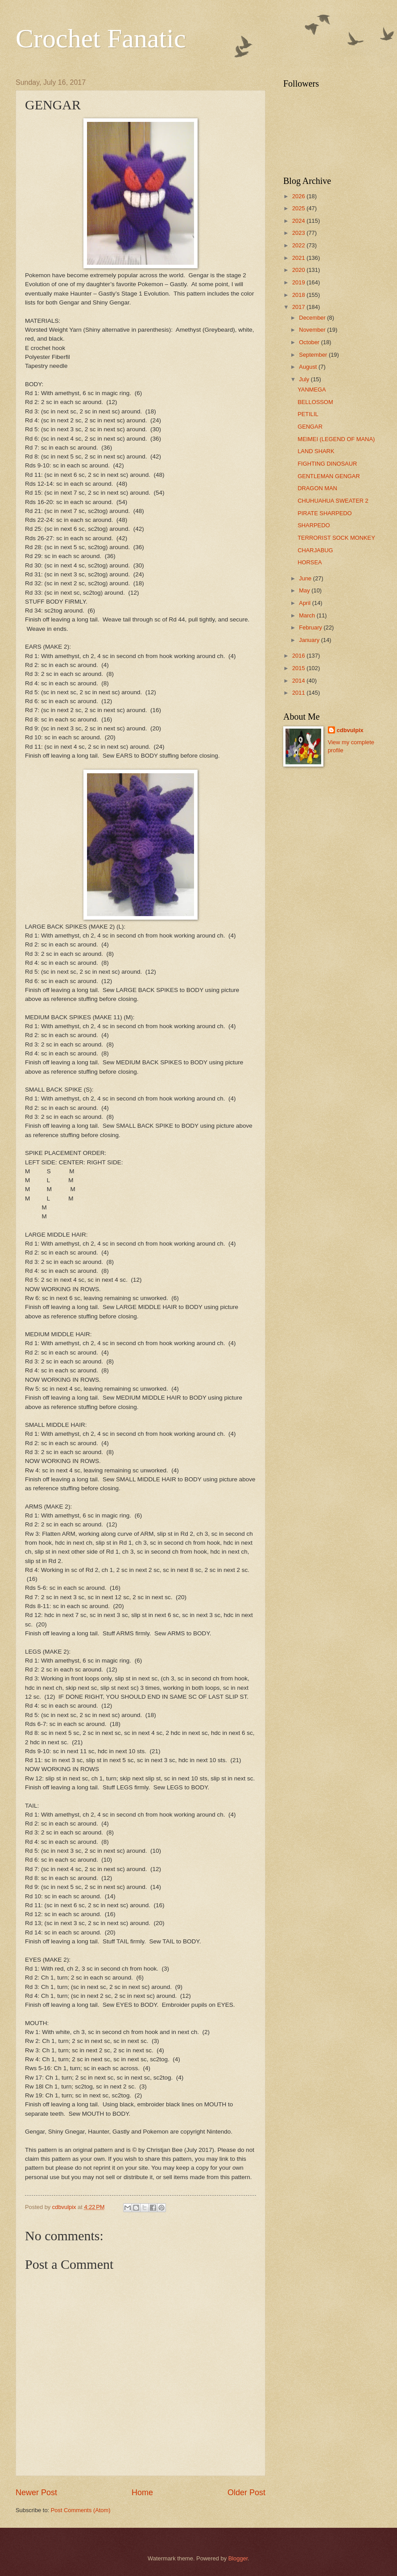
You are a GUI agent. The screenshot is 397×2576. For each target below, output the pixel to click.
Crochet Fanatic (101, 38)
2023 (299, 232)
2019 (299, 282)
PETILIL (308, 414)
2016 (299, 655)
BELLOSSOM (315, 402)
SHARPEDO (314, 525)
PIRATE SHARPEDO (325, 513)
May (305, 590)
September (314, 354)
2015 (299, 668)
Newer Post (36, 2492)
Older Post (246, 2492)
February (311, 627)
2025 (299, 208)
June (306, 578)
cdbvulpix (350, 730)
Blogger (238, 2558)
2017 (299, 307)
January (310, 640)
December (313, 317)
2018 (299, 295)
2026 (299, 196)
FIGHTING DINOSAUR (327, 463)
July (304, 379)
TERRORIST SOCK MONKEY (336, 537)
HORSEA (310, 562)
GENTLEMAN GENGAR (329, 476)
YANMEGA (312, 389)
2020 (299, 270)
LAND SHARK (316, 451)
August (308, 366)
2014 (299, 680)
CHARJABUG (315, 550)
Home (142, 2492)
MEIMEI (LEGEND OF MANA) (336, 439)
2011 (299, 692)
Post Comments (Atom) (81, 2510)
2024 (299, 220)
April (305, 603)
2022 (299, 245)
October (310, 342)
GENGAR (310, 426)
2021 (299, 257)
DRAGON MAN (317, 488)
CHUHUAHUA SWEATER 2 (333, 500)
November (313, 329)
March (307, 615)
